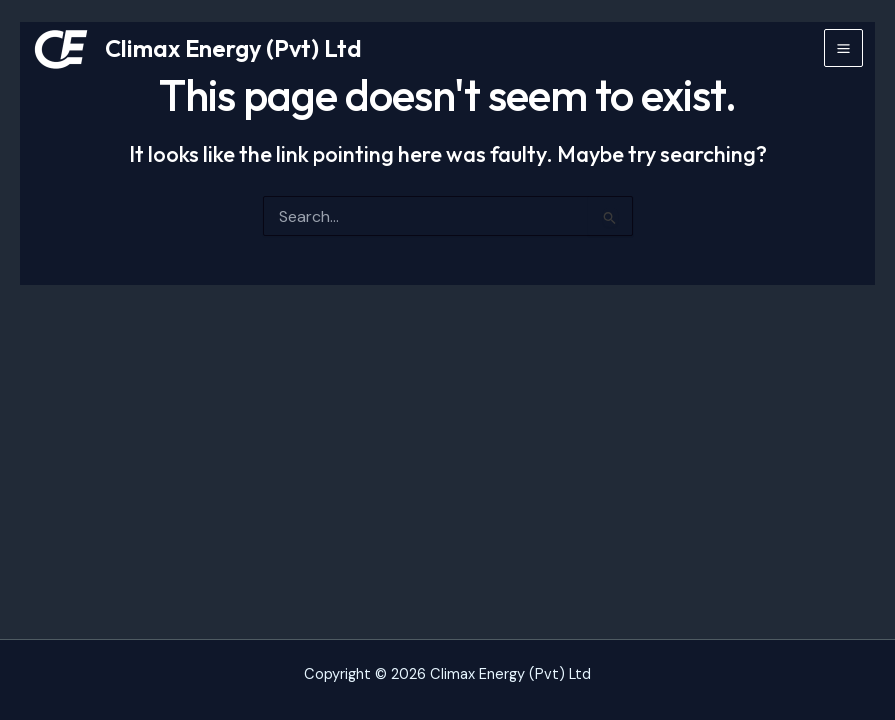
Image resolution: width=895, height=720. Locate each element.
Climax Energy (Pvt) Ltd (233, 48)
